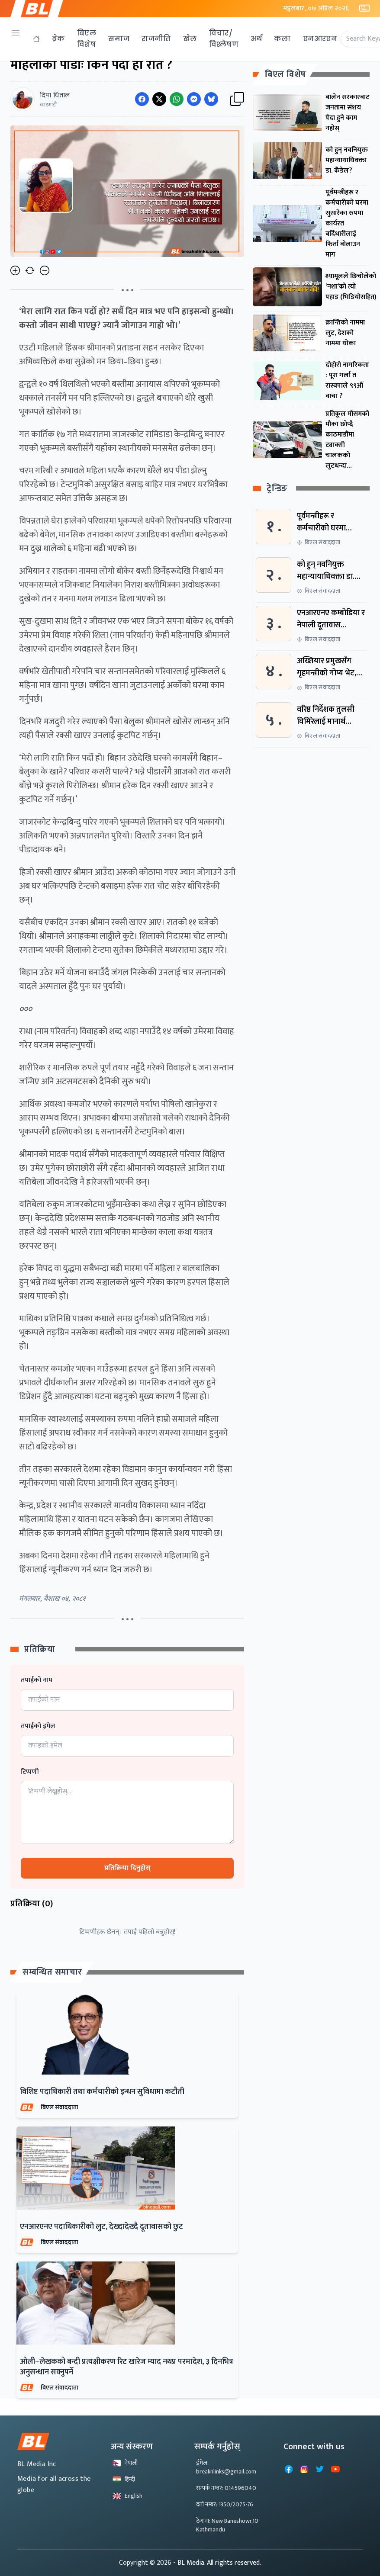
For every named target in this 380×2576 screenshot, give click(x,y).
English (127, 2496)
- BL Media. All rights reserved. (217, 2563)
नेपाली (125, 2463)
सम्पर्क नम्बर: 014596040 (226, 2488)
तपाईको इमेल (38, 1726)
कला (282, 39)
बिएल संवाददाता (59, 2107)
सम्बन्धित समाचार (52, 1972)
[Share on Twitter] (159, 99)
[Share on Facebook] (142, 99)
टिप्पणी (30, 1772)
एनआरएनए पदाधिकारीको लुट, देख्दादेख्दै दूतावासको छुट (101, 2226)
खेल (190, 39)
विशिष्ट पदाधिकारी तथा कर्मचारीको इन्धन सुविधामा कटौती (102, 2091)
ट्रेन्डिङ (277, 489)
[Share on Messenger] (194, 99)
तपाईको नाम (36, 1680)
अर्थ (256, 39)
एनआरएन (320, 39)
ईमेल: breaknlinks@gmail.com (226, 2467)
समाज (118, 39)
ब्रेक (58, 39)
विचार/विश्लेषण (224, 38)
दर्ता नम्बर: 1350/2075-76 (224, 2504)
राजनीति (156, 39)
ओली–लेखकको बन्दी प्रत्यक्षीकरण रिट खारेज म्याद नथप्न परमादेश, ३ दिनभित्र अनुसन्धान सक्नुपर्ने (126, 2367)
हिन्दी (124, 2479)
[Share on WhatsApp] (177, 99)
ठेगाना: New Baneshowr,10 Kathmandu (227, 2525)
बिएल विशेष (86, 38)
